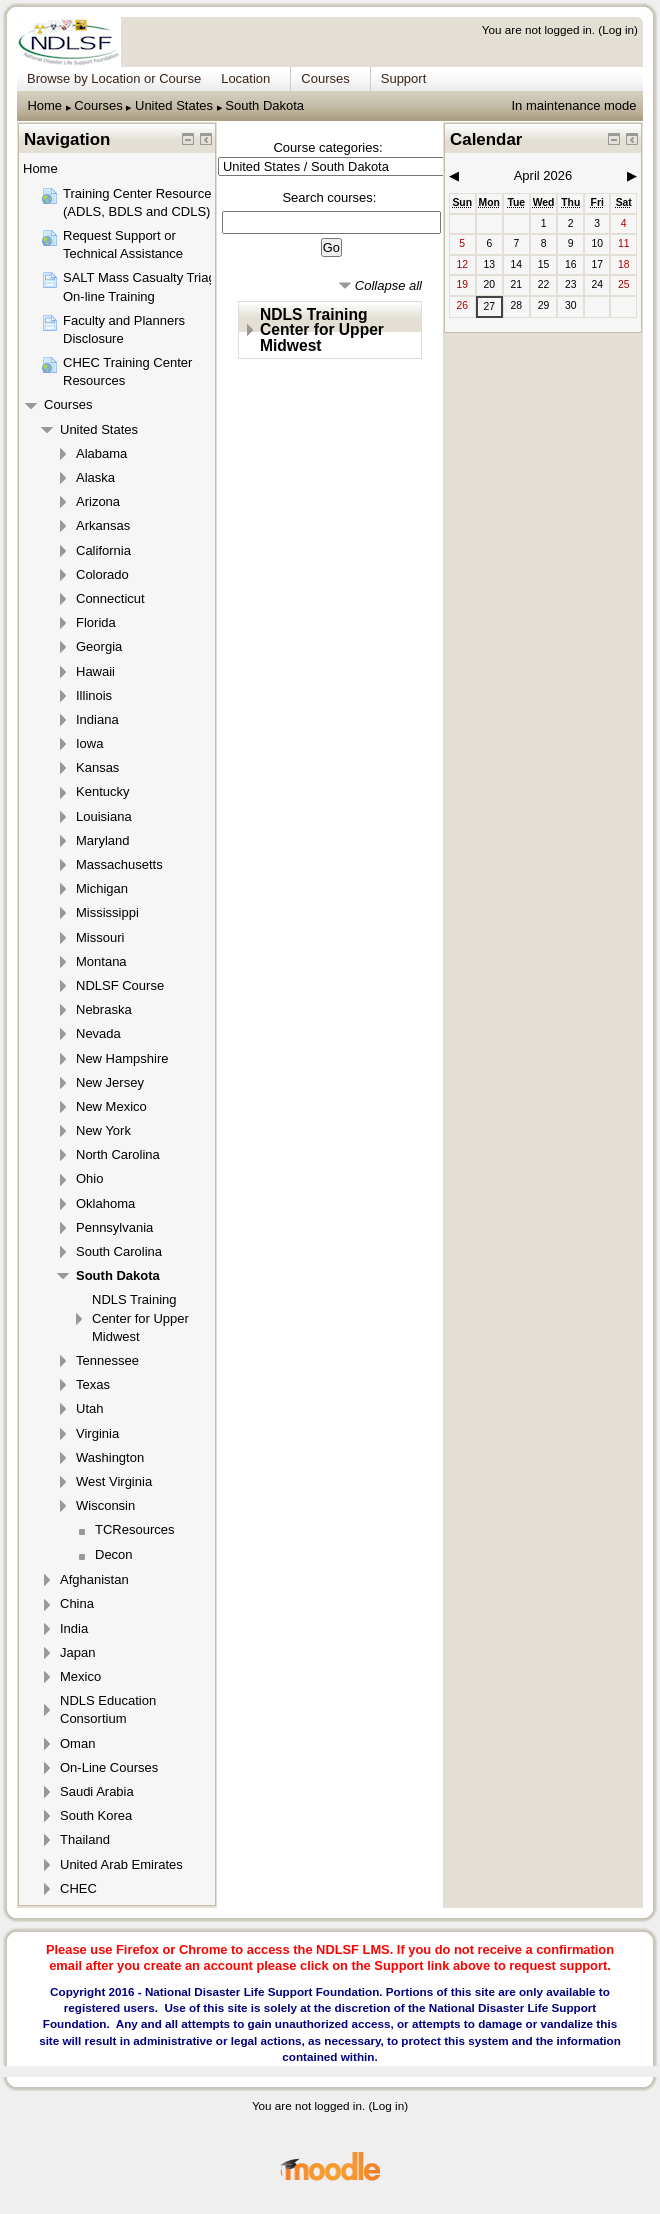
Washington (110, 1457)
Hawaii (95, 671)
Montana (101, 961)
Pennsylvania (114, 1227)
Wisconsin (105, 1505)
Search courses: (329, 197)
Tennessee (107, 1360)
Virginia (97, 1433)
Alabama (101, 453)
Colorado (102, 574)
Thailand (85, 1839)
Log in (618, 29)
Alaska (95, 477)
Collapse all (388, 285)
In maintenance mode (573, 105)
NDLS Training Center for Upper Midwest (322, 330)
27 (489, 306)
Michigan (102, 888)
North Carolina (118, 1154)
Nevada (98, 1033)
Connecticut (110, 598)
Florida (96, 622)
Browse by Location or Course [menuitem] (114, 78)
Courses (98, 105)
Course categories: (327, 147)
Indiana (97, 719)
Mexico (80, 1676)
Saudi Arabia (97, 1791)
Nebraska (104, 1009)
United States (174, 105)
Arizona (98, 501)
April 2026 (543, 175)
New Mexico (111, 1106)
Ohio (89, 1178)
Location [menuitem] (245, 78)
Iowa (89, 743)
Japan (77, 1652)
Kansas (97, 767)
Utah (89, 1408)
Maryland (102, 840)
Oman (77, 1743)
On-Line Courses (109, 1767)
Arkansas (103, 525)
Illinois (94, 695)
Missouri (100, 937)
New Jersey (110, 1082)
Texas (93, 1384)
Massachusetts (119, 864)
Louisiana (104, 816)
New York (103, 1130)
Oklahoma (105, 1203)
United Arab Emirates (121, 1864)
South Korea (96, 1815)
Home (44, 105)
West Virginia (114, 1481)
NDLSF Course (120, 985)
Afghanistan (94, 1579)
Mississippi (107, 912)
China (77, 1603)
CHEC (78, 1888)
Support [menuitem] (404, 78)
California (103, 550)
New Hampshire (122, 1058)
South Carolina (119, 1251)
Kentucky (102, 791)
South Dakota (264, 105)
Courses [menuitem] (325, 78)
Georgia (99, 646)
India (74, 1628)
